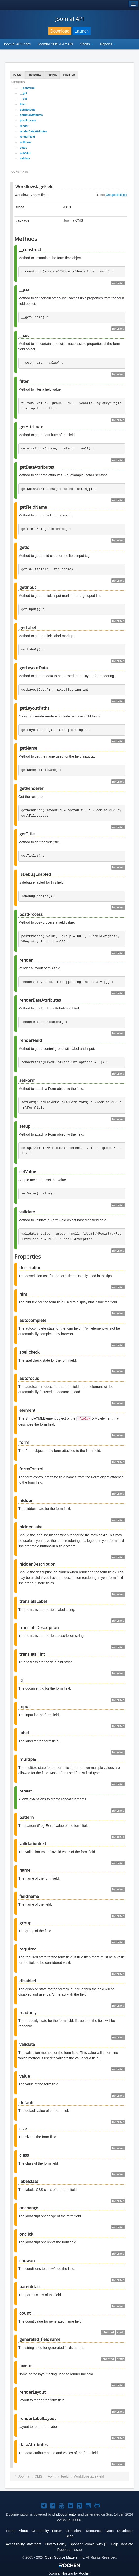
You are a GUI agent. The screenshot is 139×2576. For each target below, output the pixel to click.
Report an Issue (69, 2550)
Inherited (69, 75)
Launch (82, 31)
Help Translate (122, 2544)
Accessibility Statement (23, 2544)
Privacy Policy (55, 2544)
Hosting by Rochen (69, 2573)
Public (17, 75)
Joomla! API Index (17, 44)
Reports (108, 44)
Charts (86, 44)
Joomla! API (69, 18)
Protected (35, 75)
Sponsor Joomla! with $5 (88, 2544)
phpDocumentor (64, 2514)
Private (52, 75)
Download (60, 31)
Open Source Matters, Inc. (65, 2557)
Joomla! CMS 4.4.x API (55, 44)
